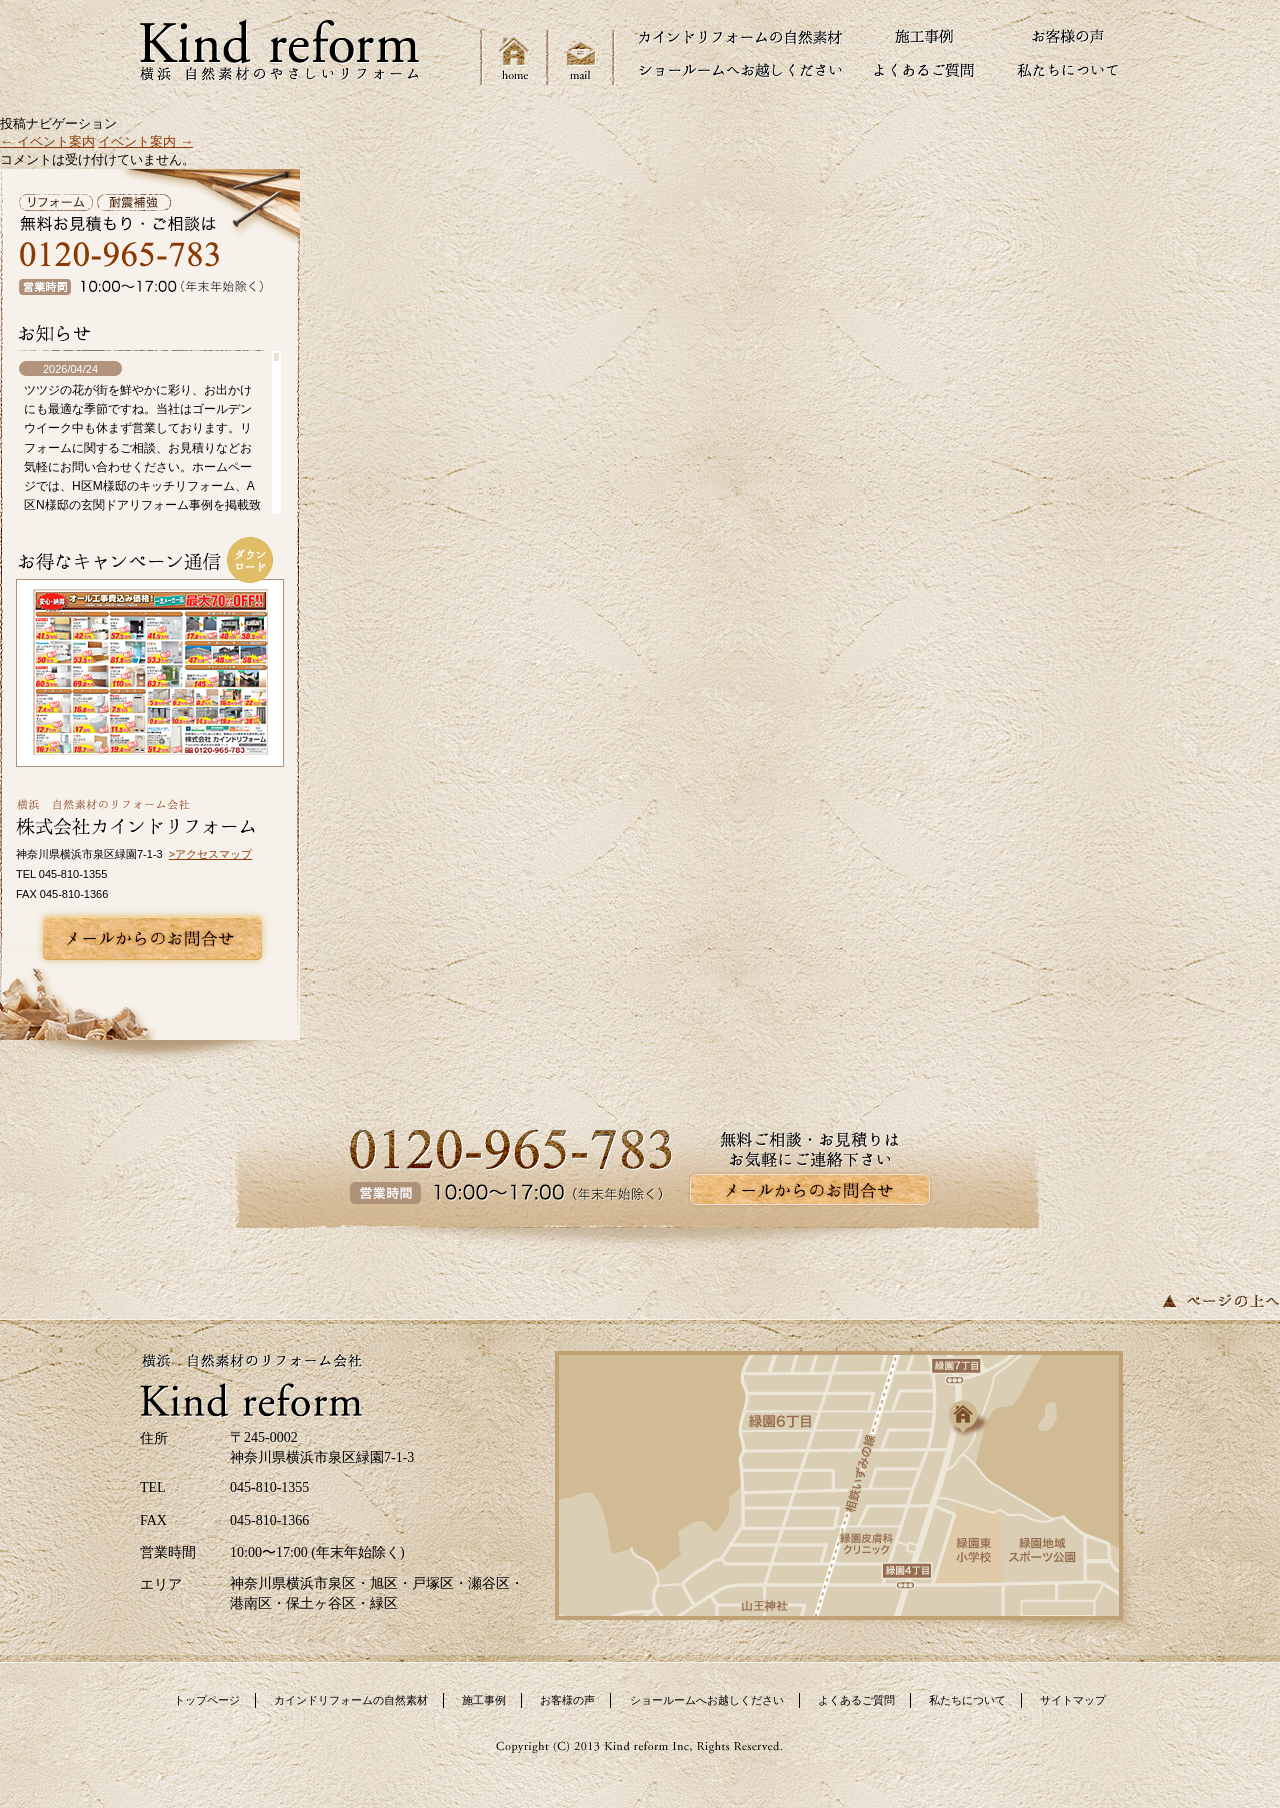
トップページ (207, 1700)
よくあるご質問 (856, 1700)
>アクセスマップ (210, 854)
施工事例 (484, 1700)
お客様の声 (567, 1700)
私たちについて (967, 1700)
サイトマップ (1073, 1700)
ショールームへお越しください (707, 1700)
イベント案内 (47, 141)
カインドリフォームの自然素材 (351, 1700)
